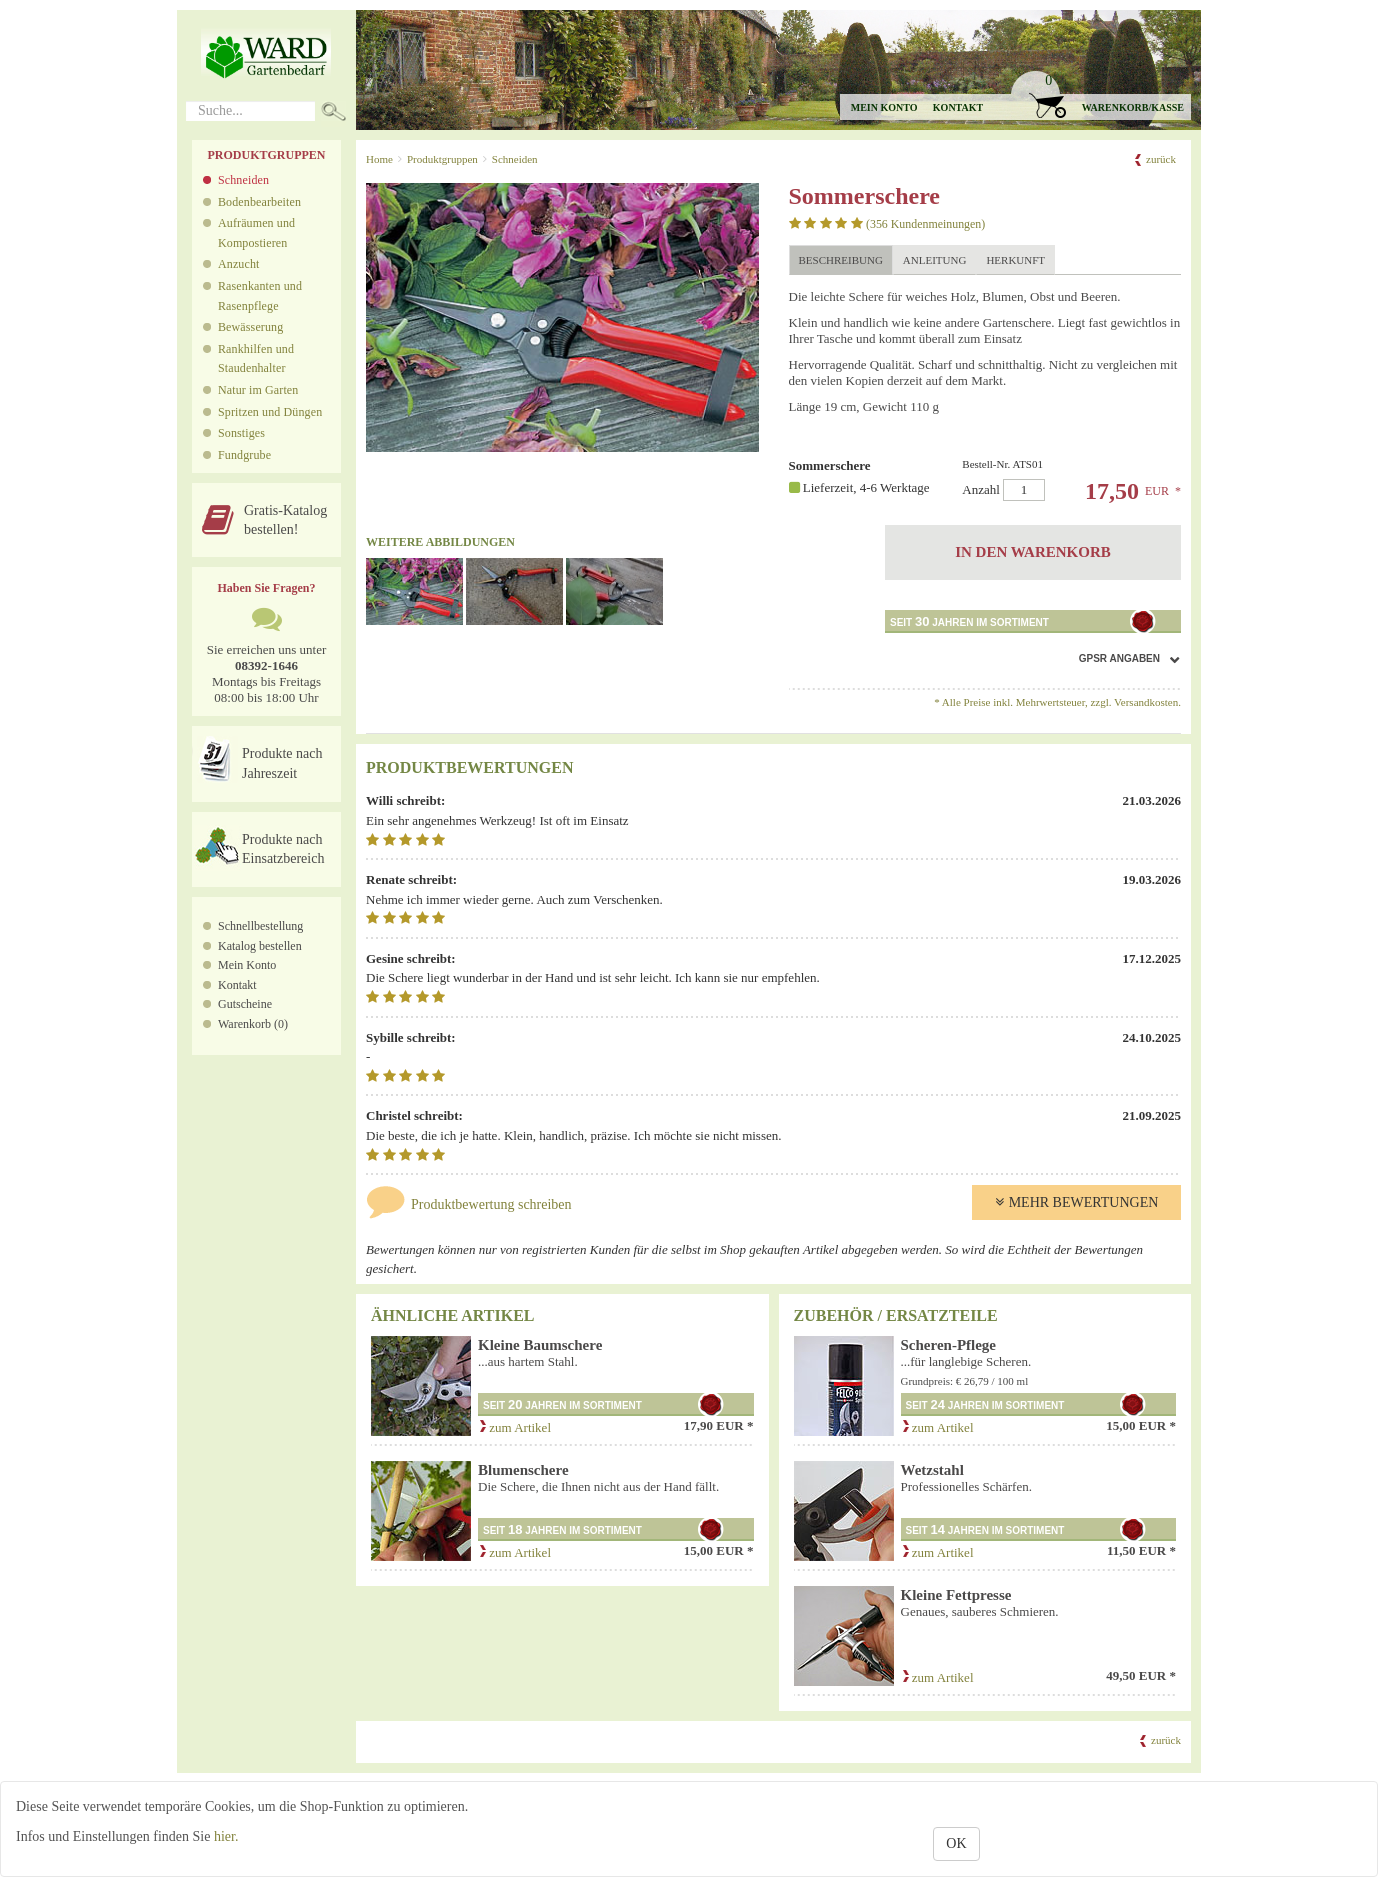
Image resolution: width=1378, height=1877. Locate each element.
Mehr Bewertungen (1077, 1202)
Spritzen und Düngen (270, 412)
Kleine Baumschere (540, 1345)
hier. (226, 1836)
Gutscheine (245, 1004)
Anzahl (1064, 479)
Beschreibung (841, 260)
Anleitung (935, 260)
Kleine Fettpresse (956, 1595)
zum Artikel (514, 1427)
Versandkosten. (1147, 702)
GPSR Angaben (1119, 658)
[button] (1100, 95)
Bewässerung (250, 327)
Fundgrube (244, 455)
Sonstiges (241, 433)
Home (379, 159)
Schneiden (243, 180)
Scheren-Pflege (949, 1345)
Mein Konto (247, 965)
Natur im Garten (258, 390)
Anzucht (239, 264)
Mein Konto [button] (884, 107)
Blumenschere (523, 1470)
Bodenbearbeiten (259, 202)
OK (956, 1843)
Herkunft (1015, 260)
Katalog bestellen (260, 946)
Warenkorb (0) (253, 1024)
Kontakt (958, 107)
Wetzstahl (932, 1470)
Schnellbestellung (260, 926)
